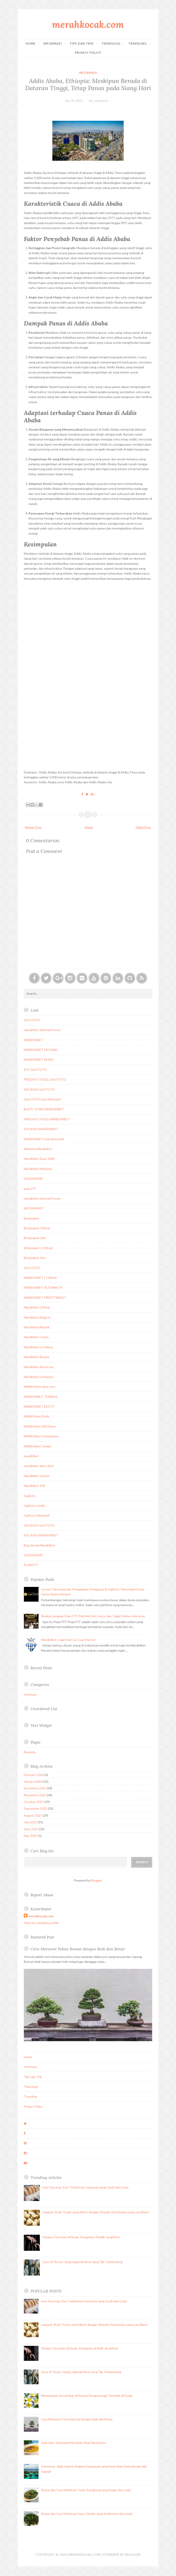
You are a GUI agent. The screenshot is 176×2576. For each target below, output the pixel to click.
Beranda (29, 1752)
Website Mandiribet (38, 1149)
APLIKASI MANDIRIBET (41, 1129)
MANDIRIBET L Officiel (40, 1278)
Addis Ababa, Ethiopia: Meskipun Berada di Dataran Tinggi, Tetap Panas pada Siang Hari (88, 84)
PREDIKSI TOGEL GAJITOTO (45, 1079)
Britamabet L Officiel (38, 1248)
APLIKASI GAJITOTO (39, 1089)
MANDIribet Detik (36, 1416)
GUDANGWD (33, 1178)
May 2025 (30, 1836)
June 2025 (31, 1829)
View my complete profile (41, 1923)
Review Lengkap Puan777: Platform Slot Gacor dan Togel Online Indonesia (93, 1616)
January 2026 (33, 1781)
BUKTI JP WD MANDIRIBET (44, 1109)
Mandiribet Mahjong (38, 1169)
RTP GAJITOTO (35, 1069)
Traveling (137, 43)
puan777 (30, 1188)
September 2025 (35, 1808)
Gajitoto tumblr (34, 1505)
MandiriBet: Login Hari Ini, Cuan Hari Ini (68, 1640)
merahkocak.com (88, 24)
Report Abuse (42, 1894)
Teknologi (111, 43)
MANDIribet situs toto (39, 1386)
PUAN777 (31, 1565)
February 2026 (34, 1775)
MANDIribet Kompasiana (41, 1436)
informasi (88, 73)
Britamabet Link (35, 1238)
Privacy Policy (88, 52)
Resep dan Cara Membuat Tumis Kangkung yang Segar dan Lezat (86, 2490)
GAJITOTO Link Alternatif (42, 1099)
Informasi (52, 43)
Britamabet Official (37, 1228)
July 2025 (30, 1822)
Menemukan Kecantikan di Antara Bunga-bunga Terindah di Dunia (86, 2395)
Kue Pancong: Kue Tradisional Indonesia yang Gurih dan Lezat (85, 2187)
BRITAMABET (34, 1208)
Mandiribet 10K (34, 1486)
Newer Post (33, 827)
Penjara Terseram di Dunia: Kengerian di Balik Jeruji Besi (81, 2237)
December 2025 (35, 1788)
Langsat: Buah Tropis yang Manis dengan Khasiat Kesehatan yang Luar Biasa (95, 2212)
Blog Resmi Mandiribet (39, 1545)
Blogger (96, 1880)
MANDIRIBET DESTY (39, 1406)
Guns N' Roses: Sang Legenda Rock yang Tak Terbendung (82, 2262)
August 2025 (33, 1815)
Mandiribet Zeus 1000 (39, 1159)
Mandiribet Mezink (36, 1327)
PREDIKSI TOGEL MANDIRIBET (47, 1119)
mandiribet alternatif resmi (42, 1030)
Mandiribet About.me (38, 1367)
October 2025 (34, 1802)
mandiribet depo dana (39, 1466)
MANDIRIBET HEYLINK (40, 1050)
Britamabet (31, 1218)
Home (30, 43)
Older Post (143, 827)
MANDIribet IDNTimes (40, 1426)
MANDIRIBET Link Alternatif (44, 1139)
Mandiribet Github (36, 1476)
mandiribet (31, 1456)
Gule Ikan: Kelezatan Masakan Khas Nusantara (73, 2443)
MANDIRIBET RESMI (38, 1059)
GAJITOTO (32, 1020)
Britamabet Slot (35, 1258)
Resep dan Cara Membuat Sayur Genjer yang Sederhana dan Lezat (87, 2514)
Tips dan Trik (82, 43)
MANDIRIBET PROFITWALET (45, 1297)
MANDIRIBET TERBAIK (41, 1396)
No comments (98, 100)
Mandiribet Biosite (36, 1357)
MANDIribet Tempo (37, 1446)
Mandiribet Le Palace (38, 1347)
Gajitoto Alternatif (37, 1515)
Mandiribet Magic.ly (37, 1317)
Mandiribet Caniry (36, 1337)
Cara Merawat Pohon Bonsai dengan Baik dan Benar (78, 1948)
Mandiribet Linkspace (38, 1377)
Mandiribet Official (37, 1307)
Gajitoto (29, 1496)
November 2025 (35, 1795)
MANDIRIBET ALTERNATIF (43, 1287)
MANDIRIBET (33, 1040)
